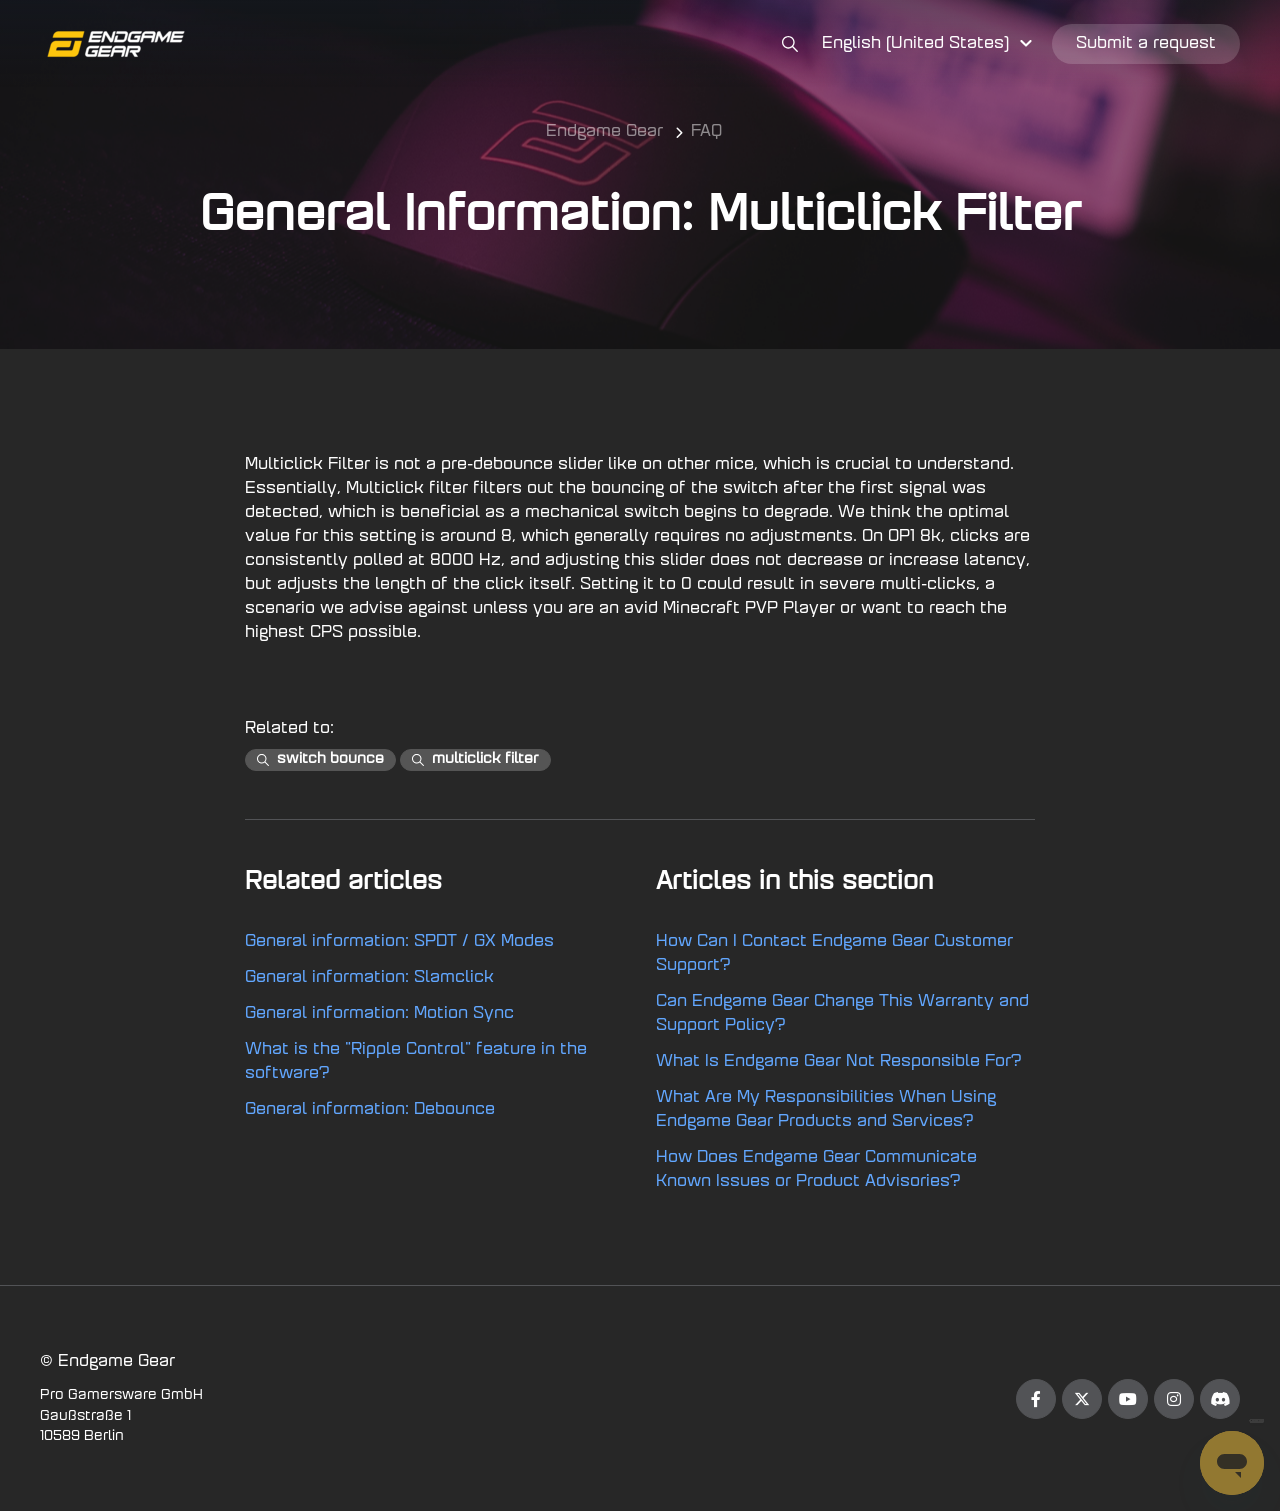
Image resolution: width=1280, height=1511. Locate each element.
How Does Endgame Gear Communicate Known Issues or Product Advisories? (816, 1170)
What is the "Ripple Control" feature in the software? (416, 1062)
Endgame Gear (604, 132)
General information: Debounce (370, 1110)
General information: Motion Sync (379, 1014)
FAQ (706, 132)
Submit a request (1146, 44)
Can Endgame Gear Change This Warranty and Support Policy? (842, 1014)
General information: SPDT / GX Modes (399, 942)
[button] (930, 44)
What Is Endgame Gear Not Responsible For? (839, 1062)
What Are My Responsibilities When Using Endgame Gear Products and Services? (826, 1110)
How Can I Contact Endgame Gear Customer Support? (834, 954)
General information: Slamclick (369, 978)
